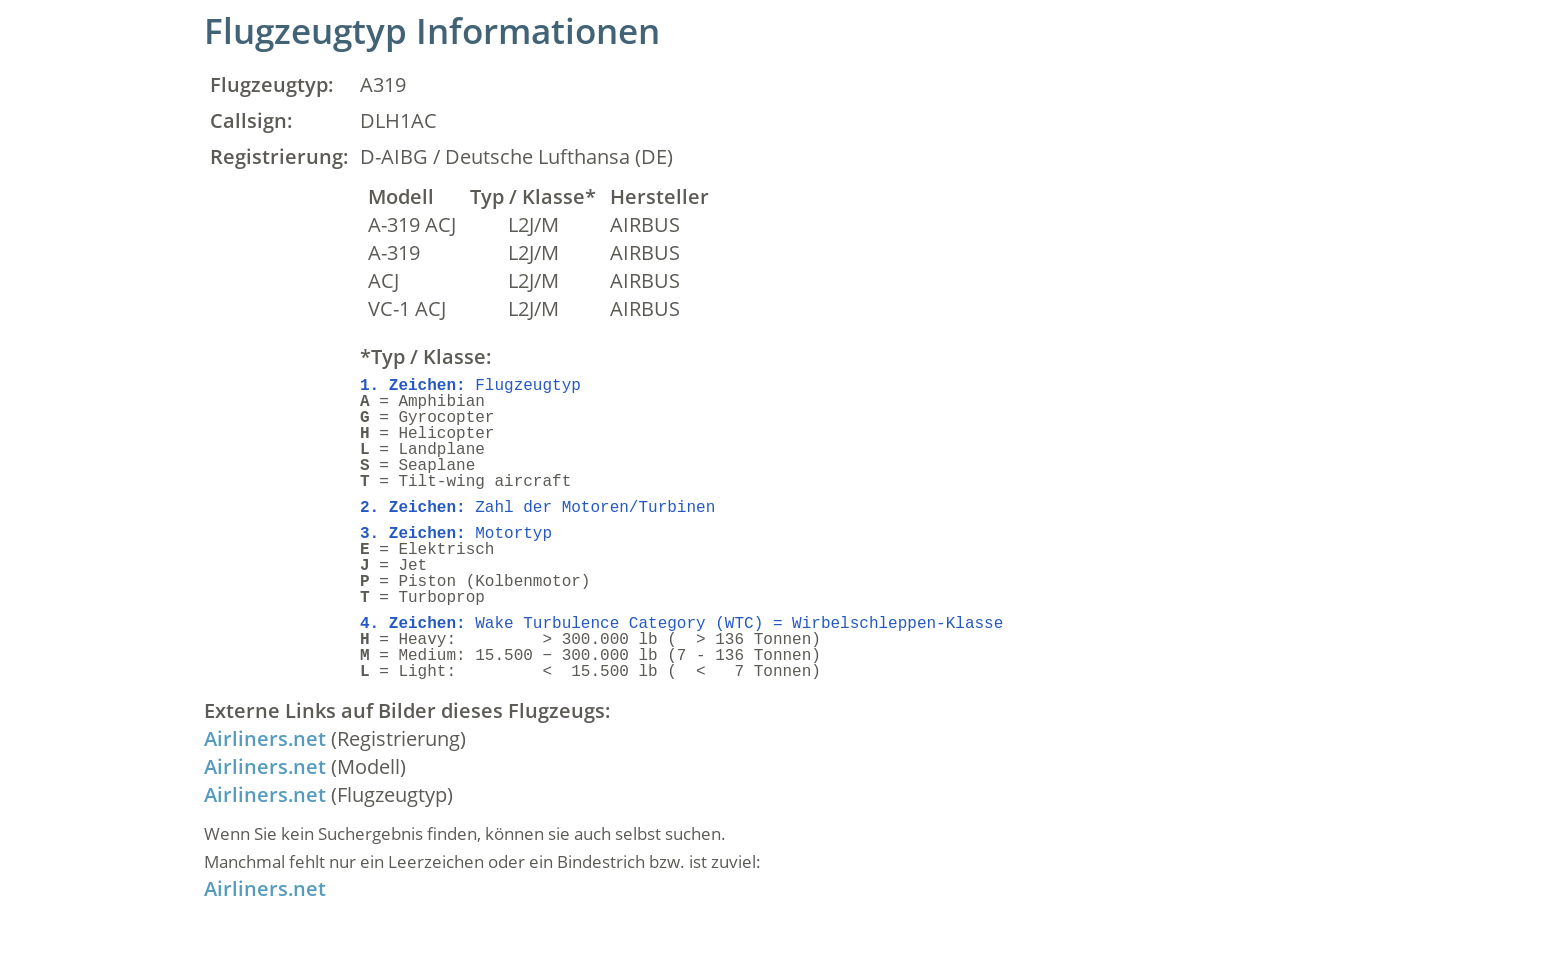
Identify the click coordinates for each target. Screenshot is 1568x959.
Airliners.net (265, 738)
